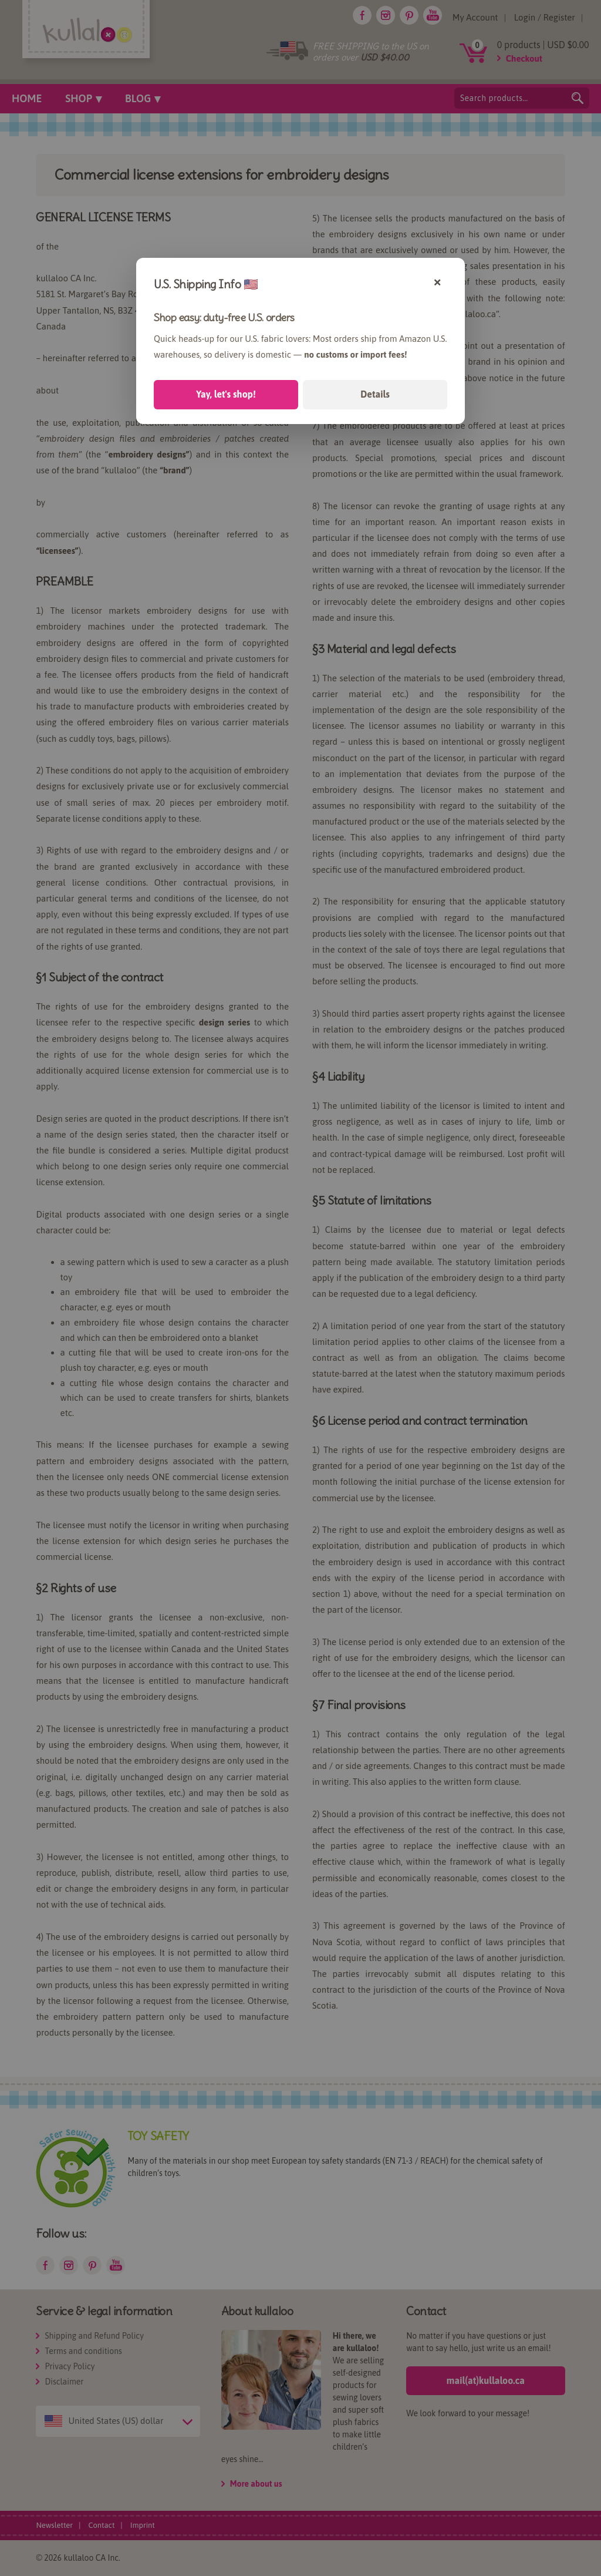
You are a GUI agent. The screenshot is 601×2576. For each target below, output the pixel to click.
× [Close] (437, 281)
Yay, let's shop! (225, 394)
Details (375, 394)
